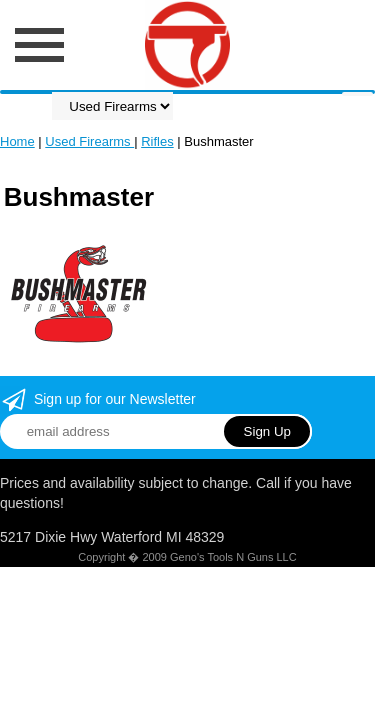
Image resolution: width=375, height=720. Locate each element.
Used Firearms (89, 141)
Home (17, 141)
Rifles (157, 141)
